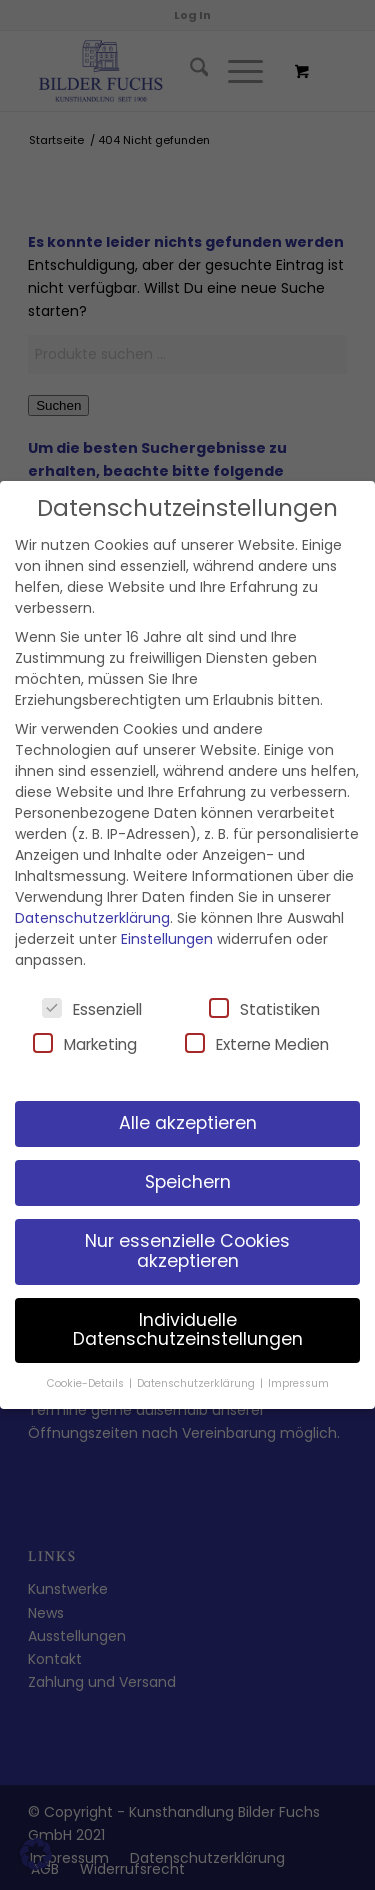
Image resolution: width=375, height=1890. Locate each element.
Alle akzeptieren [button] (188, 1123)
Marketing (85, 1044)
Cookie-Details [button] (87, 1383)
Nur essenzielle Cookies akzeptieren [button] (187, 1251)
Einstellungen (167, 939)
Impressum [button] (298, 1383)
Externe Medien (257, 1044)
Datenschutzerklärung (92, 918)
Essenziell (92, 1009)
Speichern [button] (188, 1182)
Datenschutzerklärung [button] (197, 1383)
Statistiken (264, 1009)
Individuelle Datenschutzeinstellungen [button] (188, 1330)
